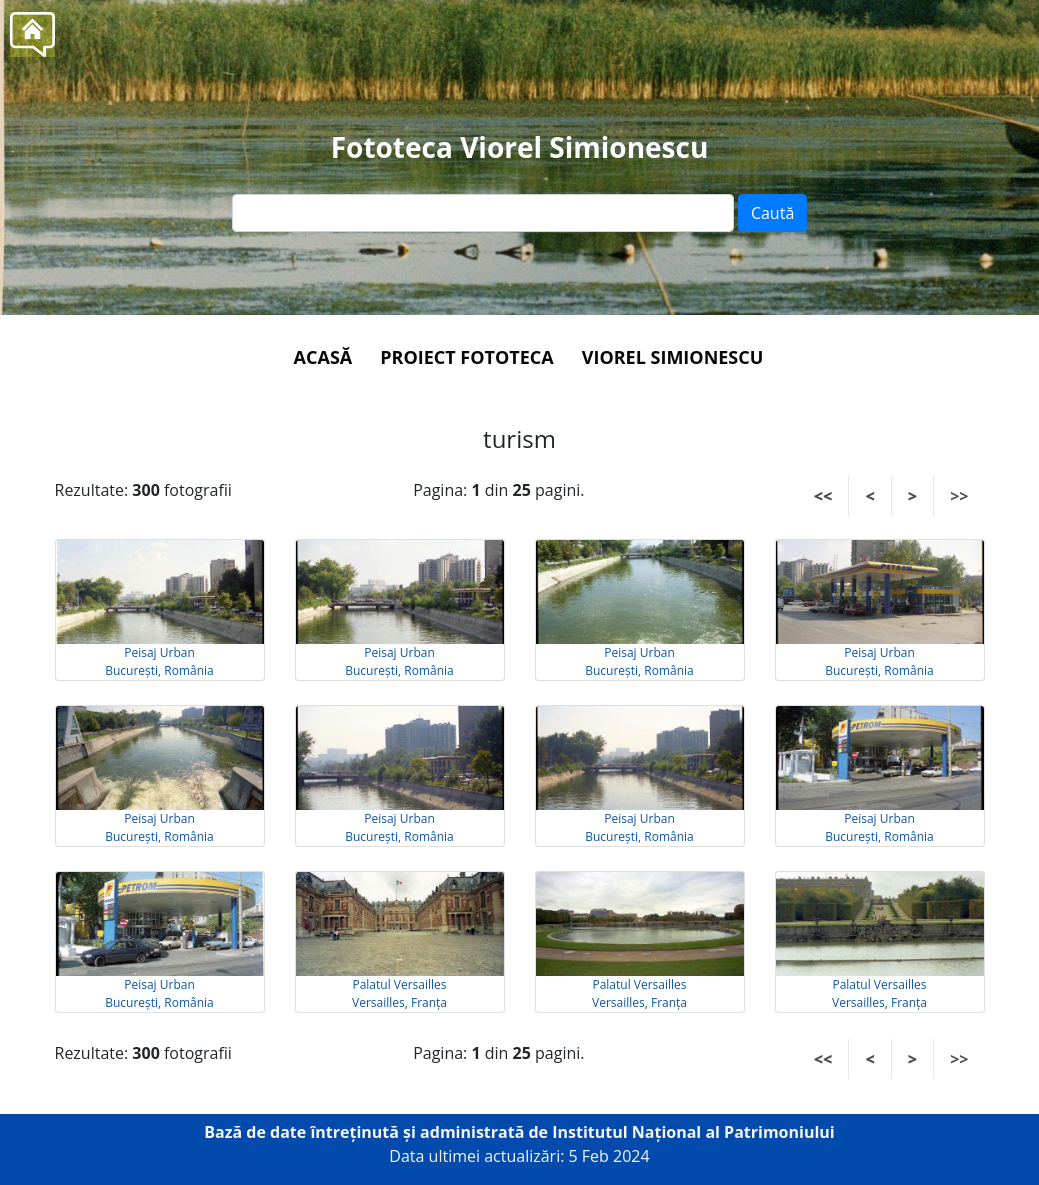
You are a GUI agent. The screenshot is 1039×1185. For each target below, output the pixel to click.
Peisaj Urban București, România (159, 661)
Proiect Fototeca (466, 357)
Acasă (323, 357)
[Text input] (483, 213)
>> (959, 496)
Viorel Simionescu (673, 357)
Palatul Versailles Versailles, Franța (399, 993)
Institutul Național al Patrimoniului (693, 1132)
